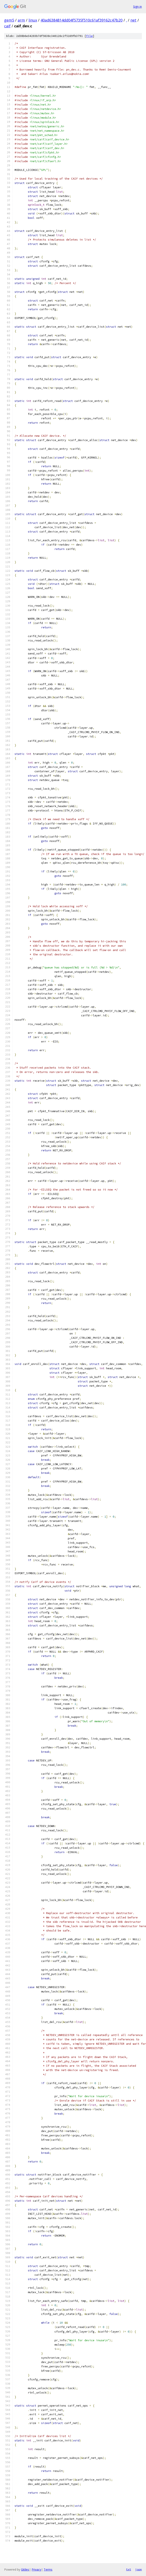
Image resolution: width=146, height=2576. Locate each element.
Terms (48, 2569)
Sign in (137, 7)
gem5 (9, 20)
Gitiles (25, 2569)
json (138, 2569)
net (133, 20)
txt (128, 2569)
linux (32, 20)
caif (7, 25)
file (89, 36)
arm (21, 20)
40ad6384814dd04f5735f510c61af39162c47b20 (81, 20)
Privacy (36, 2569)
